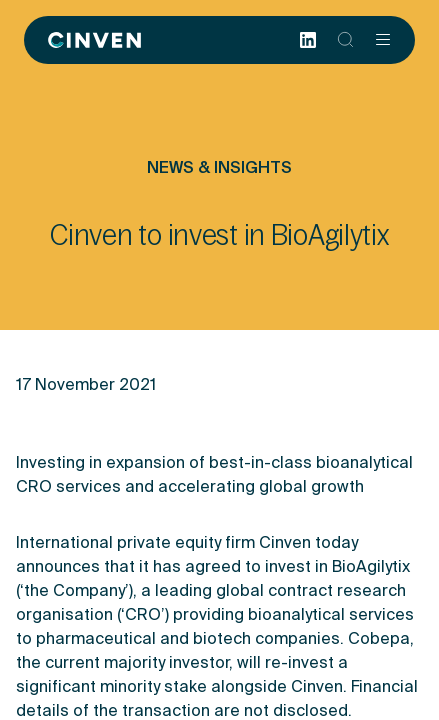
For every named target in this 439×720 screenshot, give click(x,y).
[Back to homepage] (94, 40)
